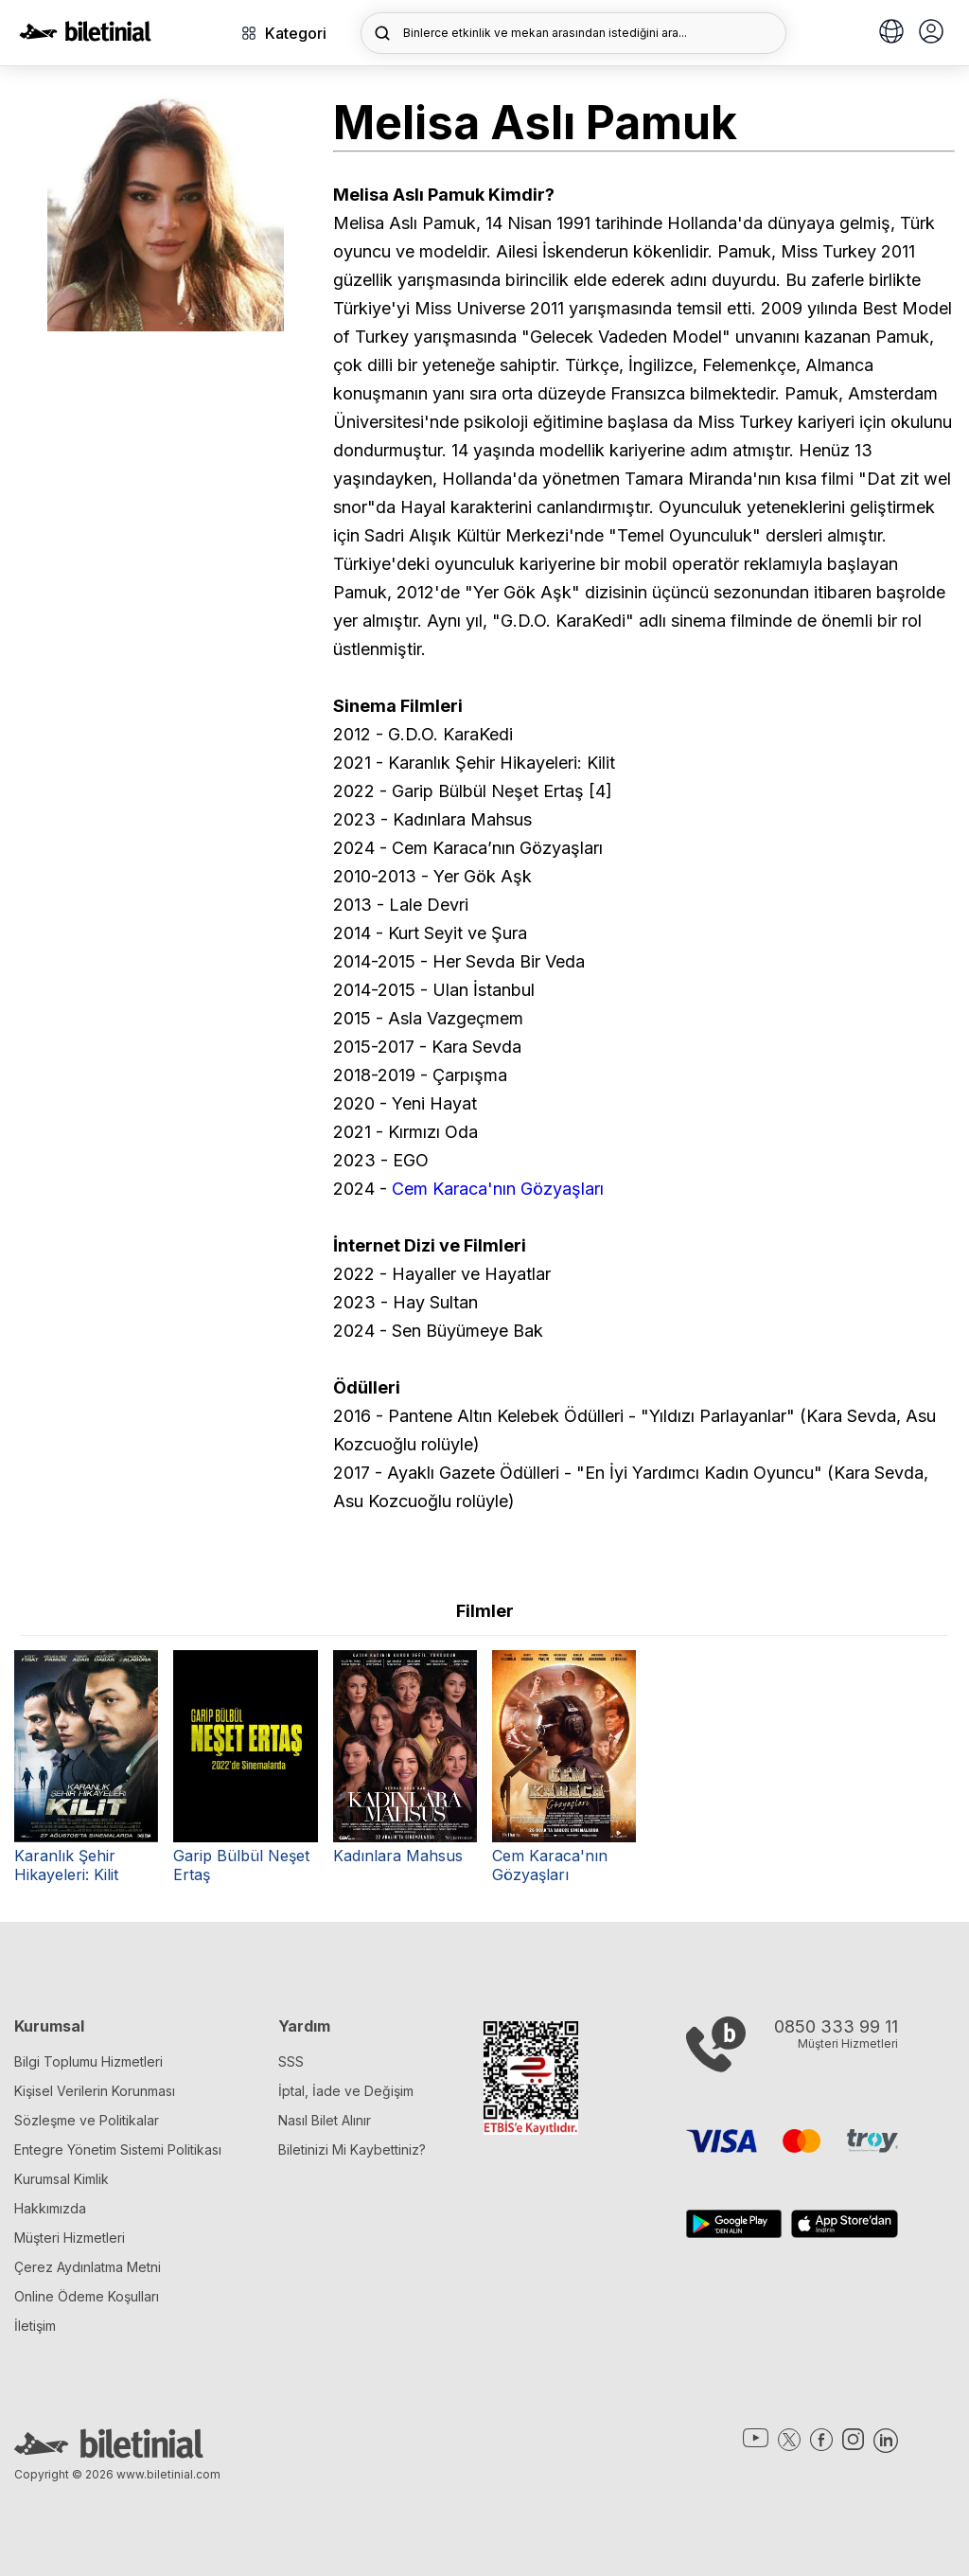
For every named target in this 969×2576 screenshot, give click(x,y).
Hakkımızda (50, 2208)
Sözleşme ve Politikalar (86, 2120)
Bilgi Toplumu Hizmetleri (88, 2061)
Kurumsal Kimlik (61, 2179)
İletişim (35, 2326)
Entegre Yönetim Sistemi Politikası (117, 2149)
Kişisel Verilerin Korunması (94, 2091)
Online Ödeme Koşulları (86, 2296)
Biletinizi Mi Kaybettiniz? (352, 2149)
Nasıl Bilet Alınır (324, 2120)
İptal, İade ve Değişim (346, 2091)
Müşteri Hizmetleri (69, 2238)
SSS (291, 2061)
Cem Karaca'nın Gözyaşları (498, 1189)
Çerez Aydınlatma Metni (87, 2267)
